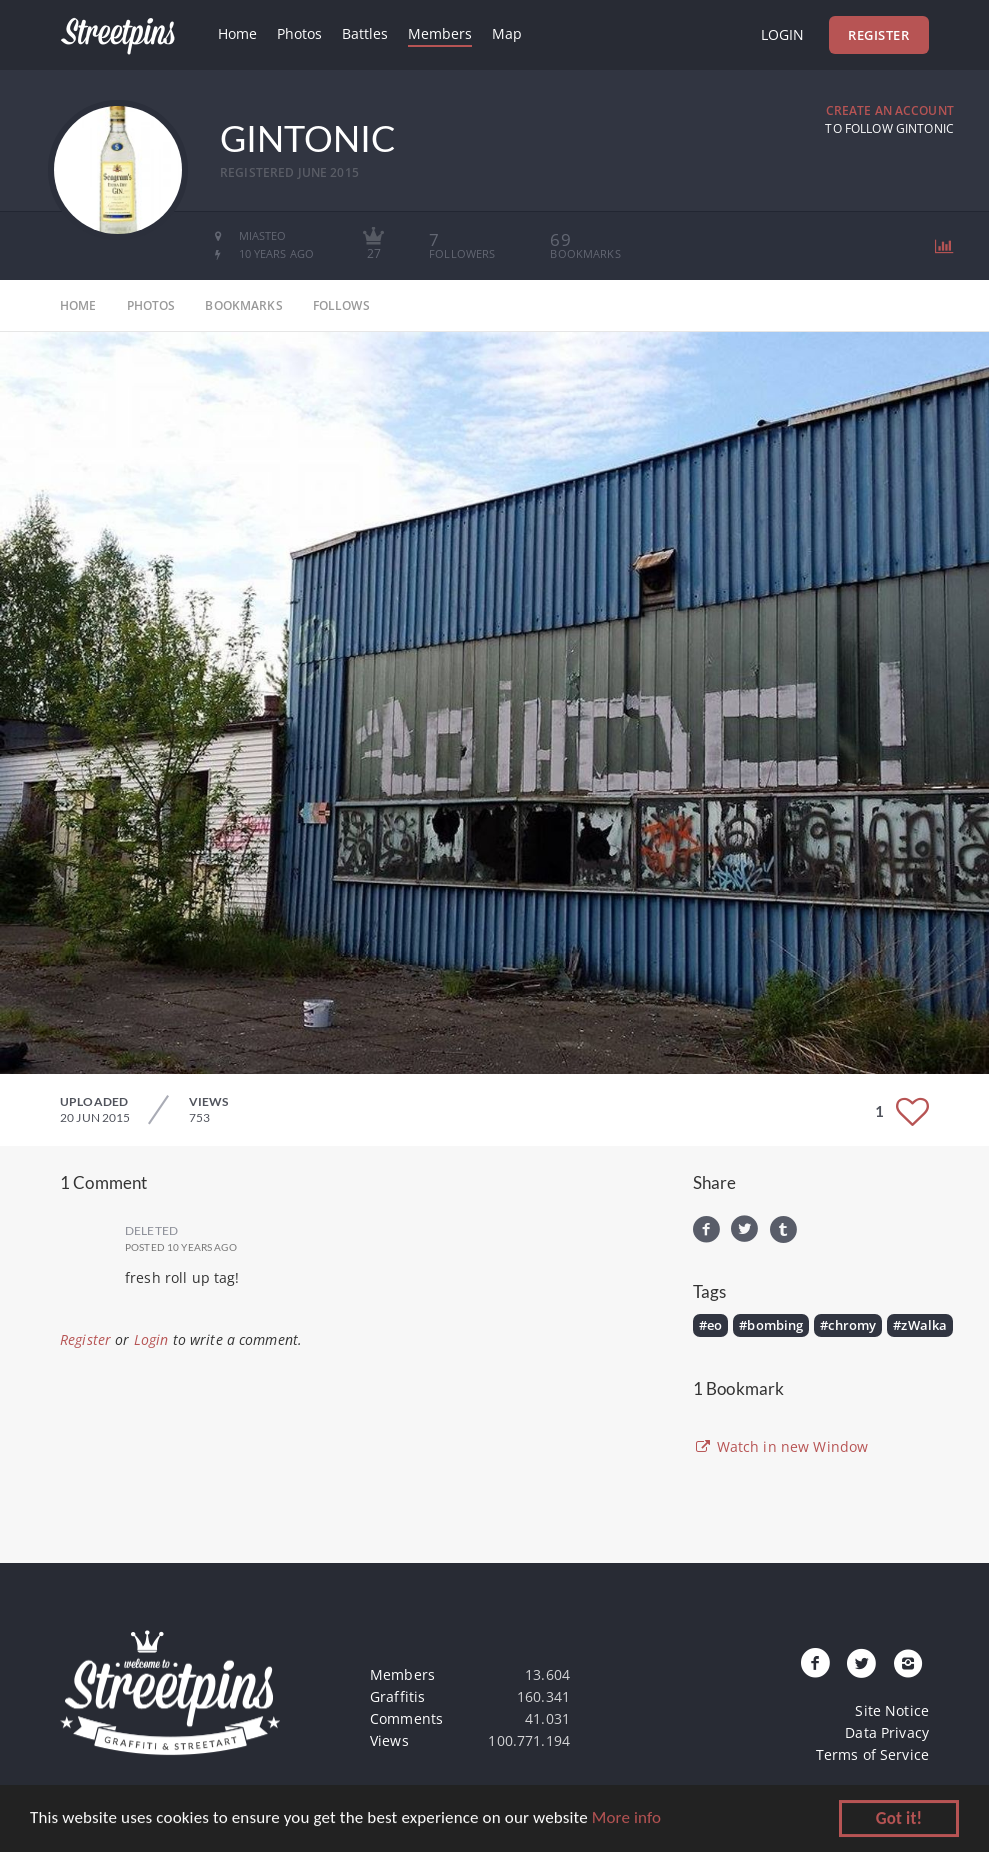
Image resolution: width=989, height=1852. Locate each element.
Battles (365, 33)
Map (507, 33)
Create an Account (890, 110)
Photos (299, 33)
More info (626, 1819)
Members (440, 33)
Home (237, 33)
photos (151, 305)
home (78, 305)
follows (341, 305)
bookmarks (243, 305)
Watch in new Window (780, 1446)
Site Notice (892, 1710)
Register (878, 35)
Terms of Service (872, 1754)
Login (782, 34)
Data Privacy (887, 1732)
